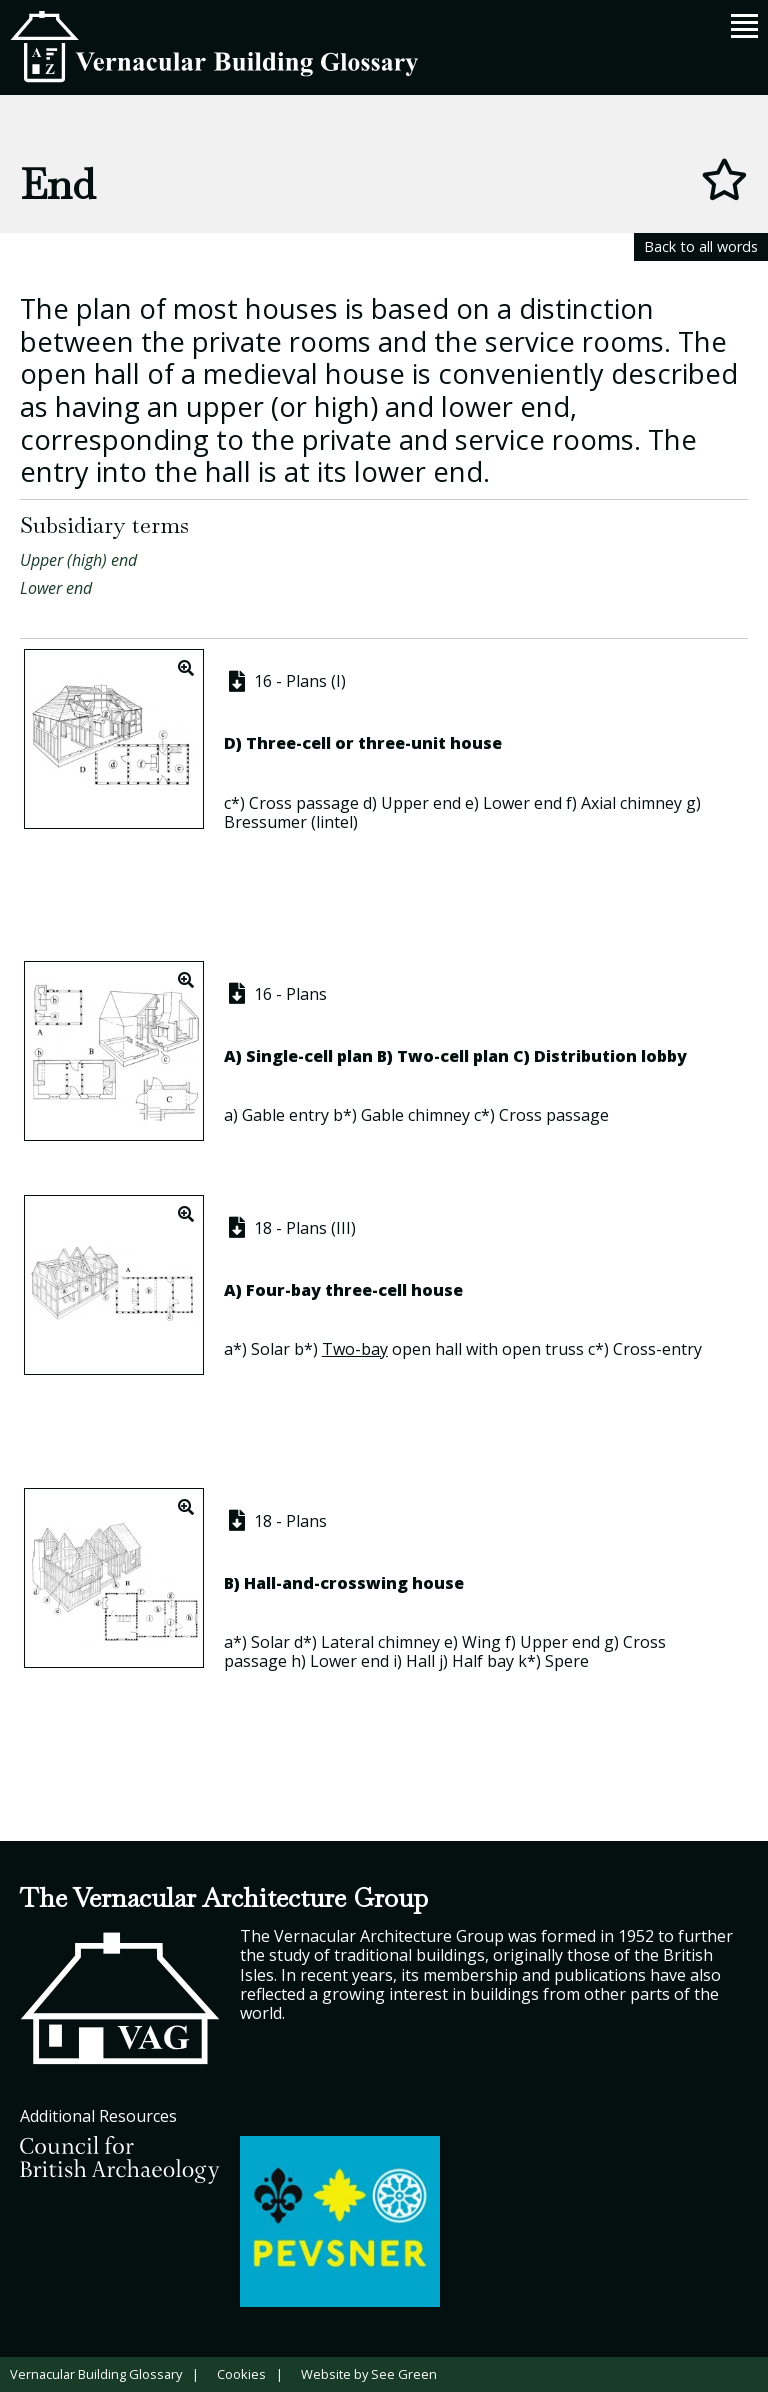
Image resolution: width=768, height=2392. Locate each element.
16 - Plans (276, 994)
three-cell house (394, 1290)
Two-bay (355, 1349)
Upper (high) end (78, 560)
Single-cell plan (309, 1056)
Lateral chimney (380, 1642)
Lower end (56, 588)
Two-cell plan (453, 1056)
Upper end (421, 803)
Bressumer (265, 822)
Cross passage (304, 803)
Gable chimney (415, 1115)
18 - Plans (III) (290, 1228)
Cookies (241, 2374)
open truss (543, 1349)
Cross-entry (657, 1349)
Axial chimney (631, 803)
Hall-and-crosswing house (354, 1583)
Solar (270, 1349)
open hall (427, 1349)
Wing (481, 1642)
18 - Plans (276, 1521)
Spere (567, 1661)
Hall (420, 1661)
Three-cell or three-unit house (374, 743)
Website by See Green (369, 2374)
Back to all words (701, 246)
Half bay (483, 1661)
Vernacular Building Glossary (96, 2374)
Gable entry (285, 1115)
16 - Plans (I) (285, 681)
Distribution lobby (610, 1056)
